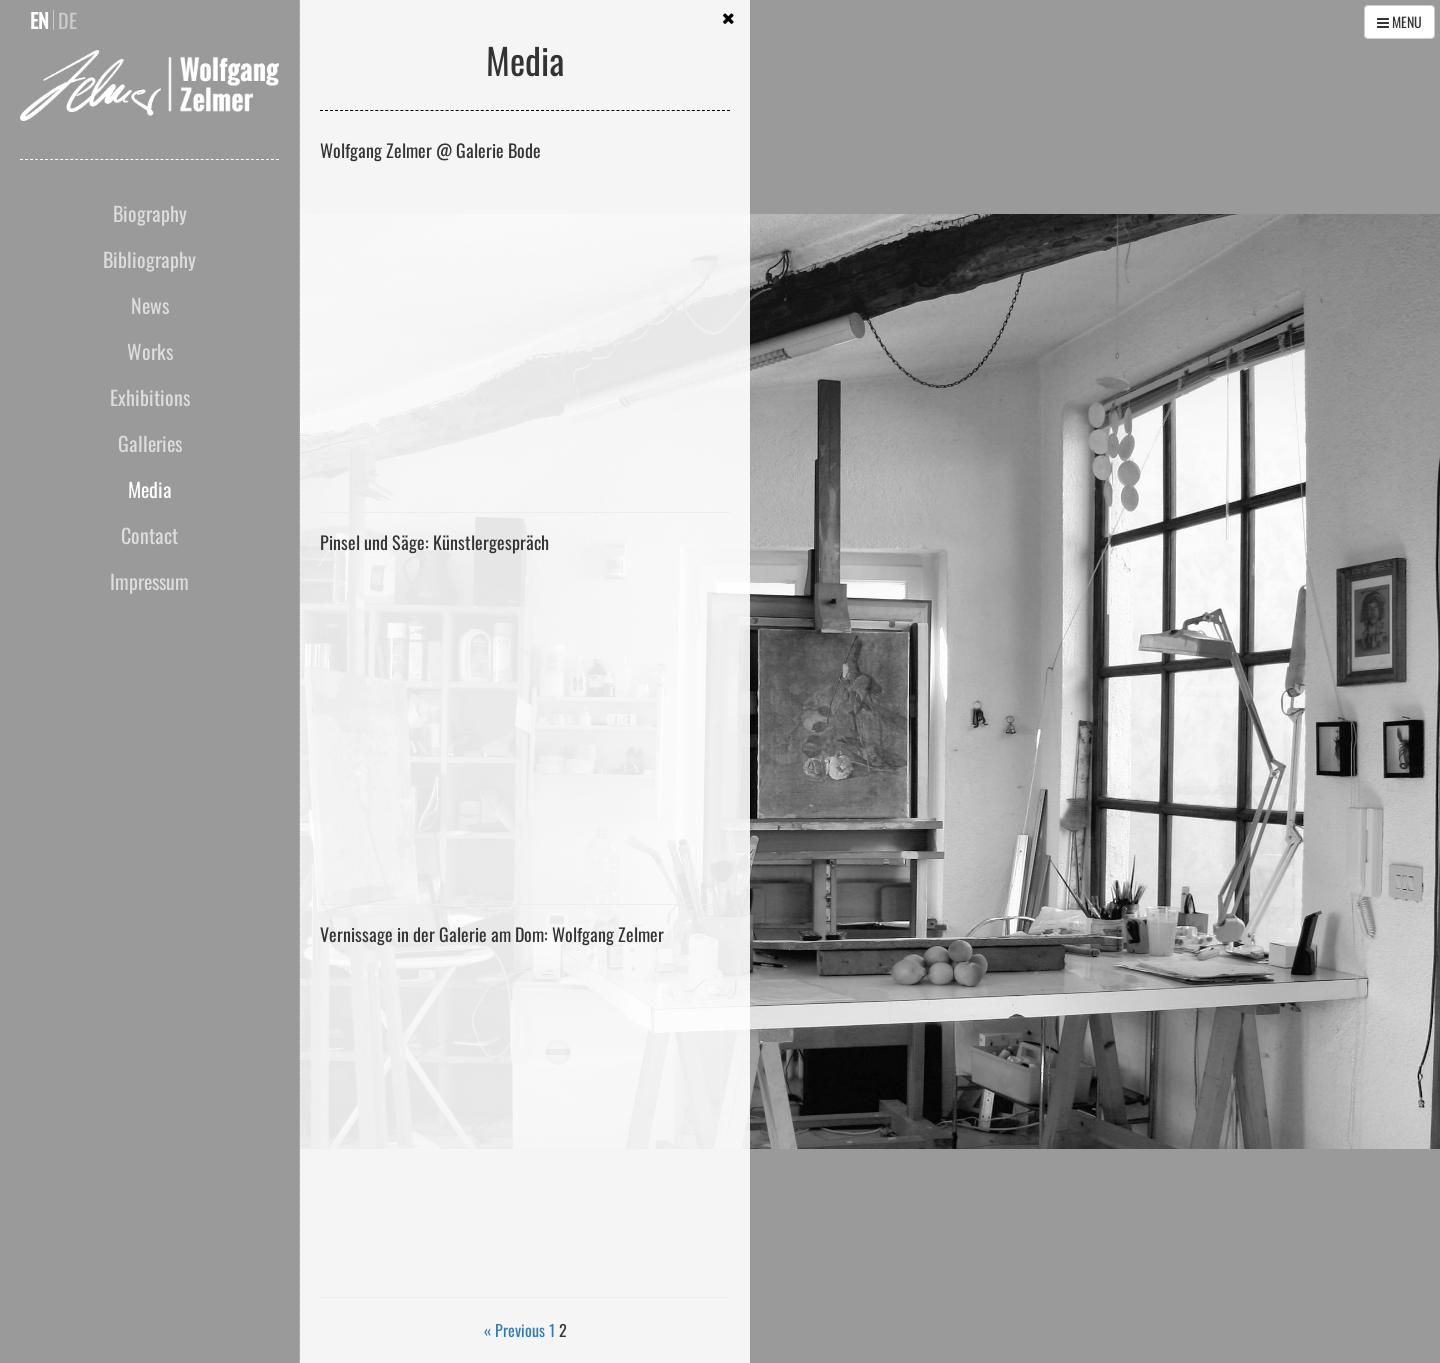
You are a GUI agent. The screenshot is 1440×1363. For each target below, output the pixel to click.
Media (150, 489)
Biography (150, 213)
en (39, 20)
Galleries (150, 443)
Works (150, 351)
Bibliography (149, 259)
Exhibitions (150, 397)
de (67, 20)
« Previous (514, 1330)
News (150, 305)
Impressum (149, 581)
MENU (1399, 21)
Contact (149, 535)
